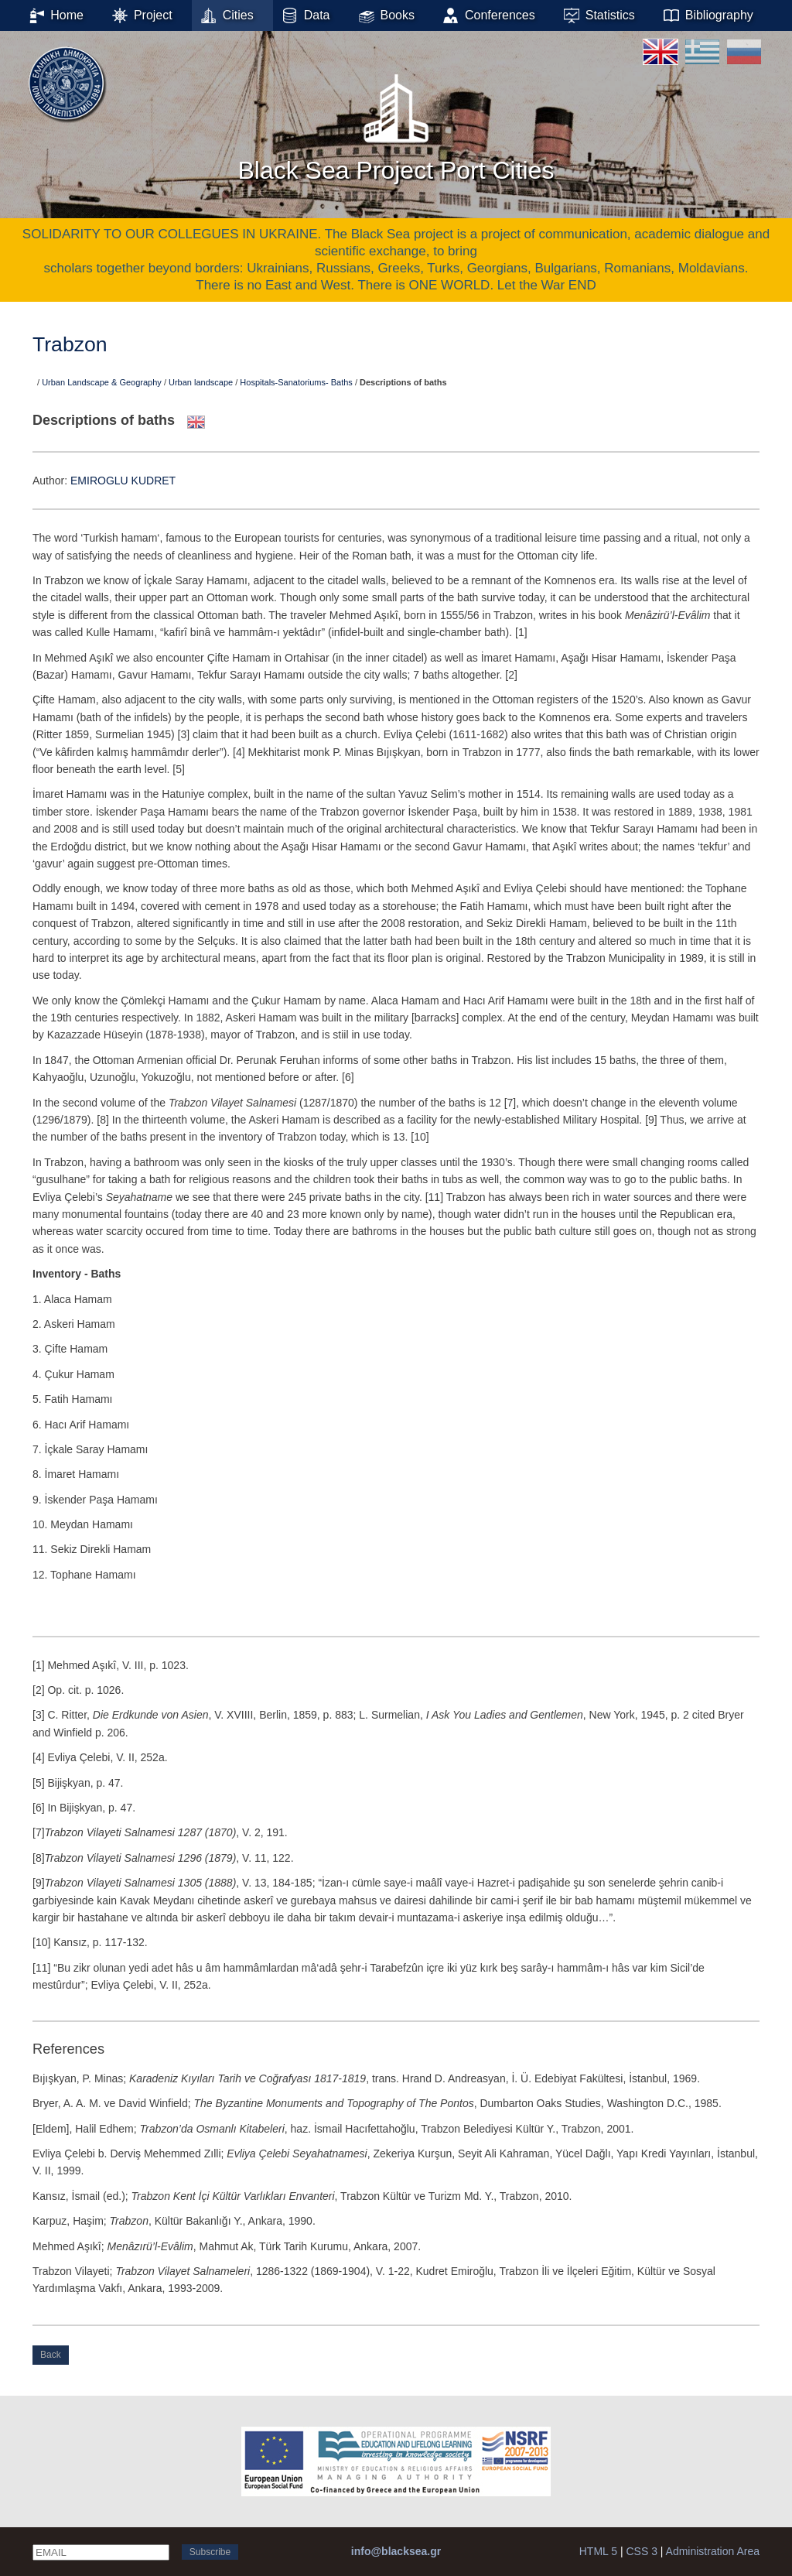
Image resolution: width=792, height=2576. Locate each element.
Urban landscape (201, 382)
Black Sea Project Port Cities (395, 123)
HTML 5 (598, 2551)
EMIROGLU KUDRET (123, 480)
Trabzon (70, 344)
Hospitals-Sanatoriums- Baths (296, 382)
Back (50, 2354)
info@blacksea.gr (396, 2551)
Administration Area (713, 2551)
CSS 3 (641, 2551)
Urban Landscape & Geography (102, 382)
